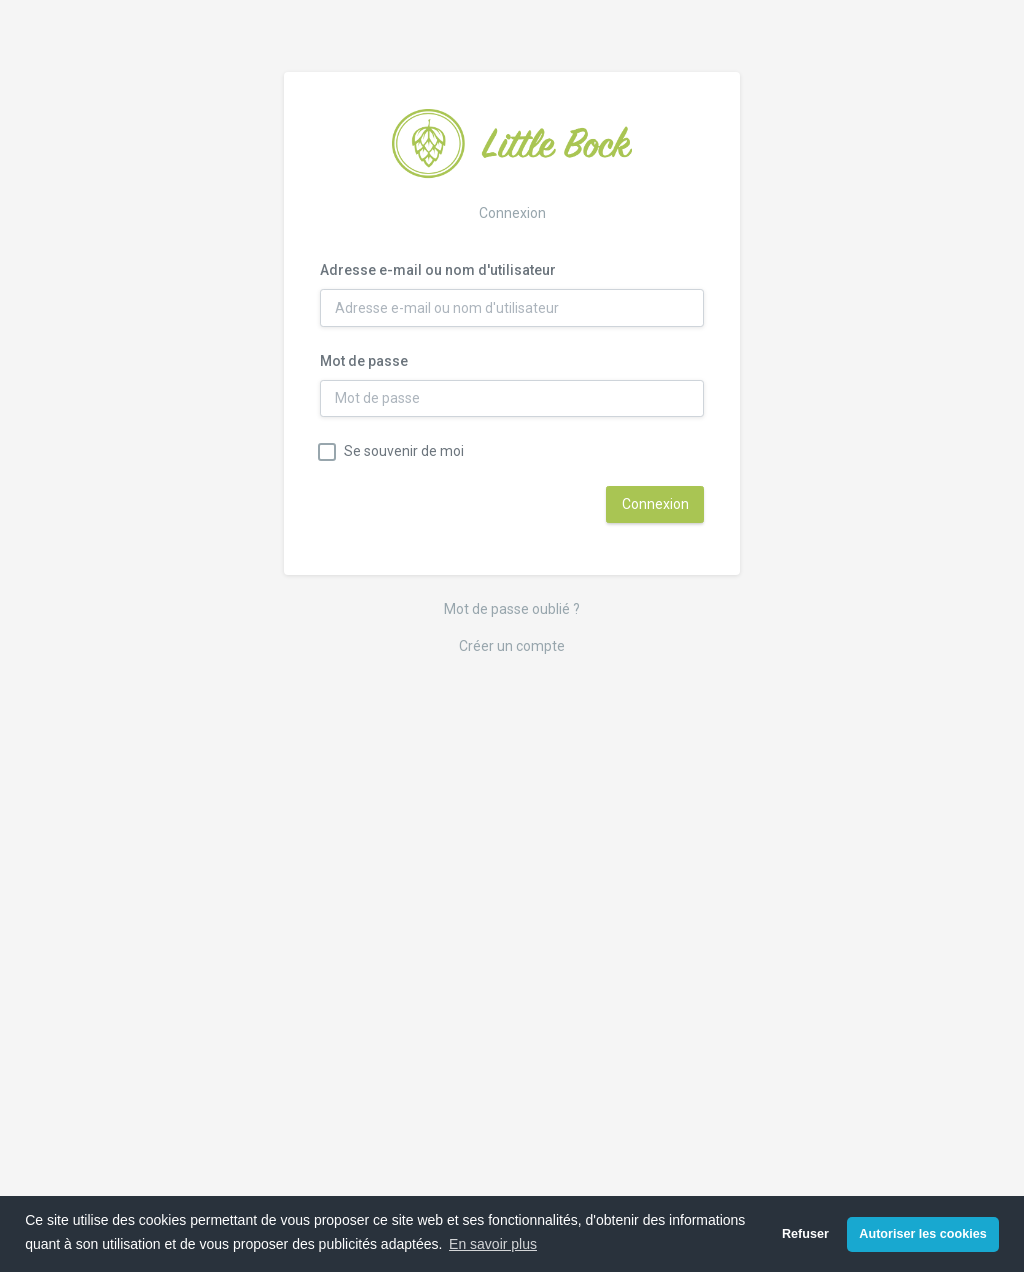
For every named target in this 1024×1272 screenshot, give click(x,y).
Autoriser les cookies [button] (922, 1234)
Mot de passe (364, 361)
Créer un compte (512, 646)
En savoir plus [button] (493, 1244)
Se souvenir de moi (404, 451)
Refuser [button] (805, 1234)
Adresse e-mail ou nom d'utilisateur (438, 270)
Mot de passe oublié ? (512, 609)
